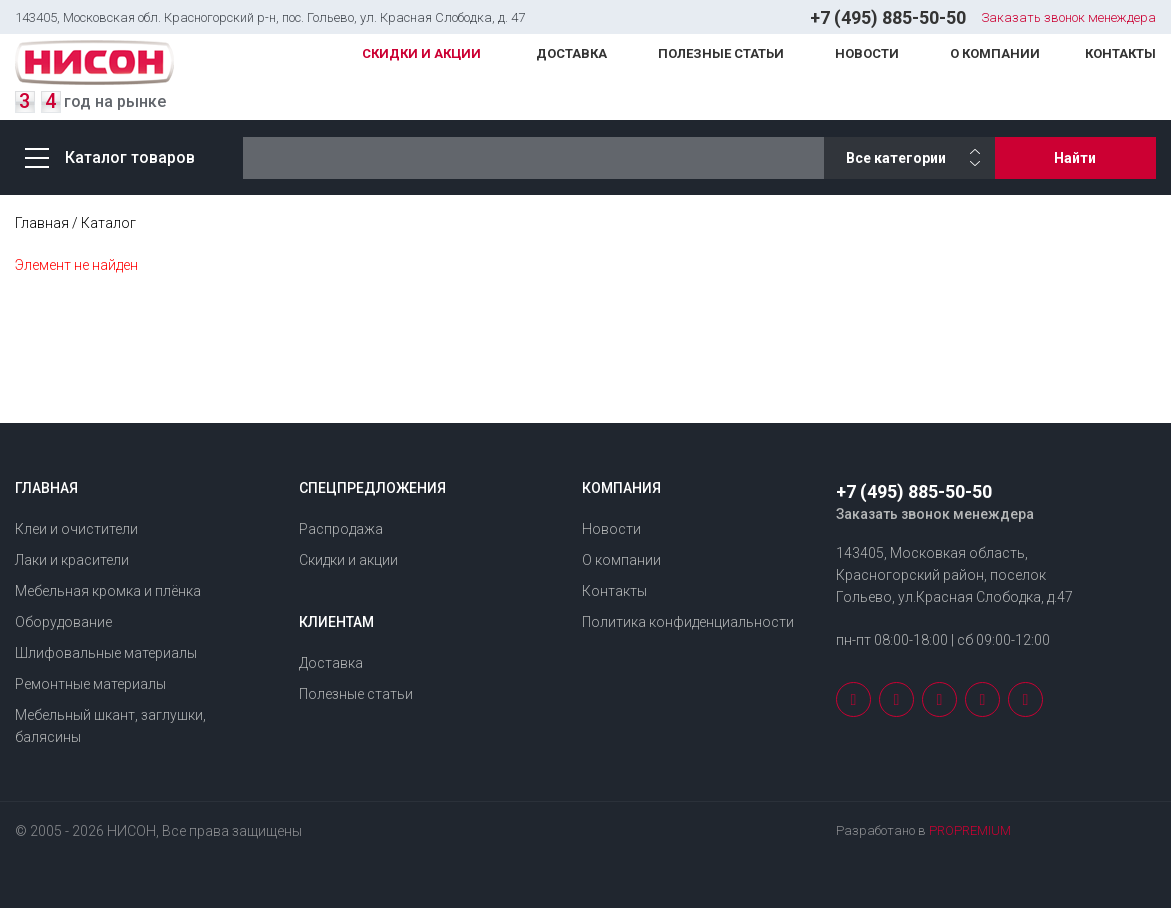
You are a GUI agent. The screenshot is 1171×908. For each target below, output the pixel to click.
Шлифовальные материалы (106, 653)
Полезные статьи (721, 53)
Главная (42, 223)
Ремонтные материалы (90, 684)
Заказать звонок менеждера (1068, 17)
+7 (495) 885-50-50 (888, 17)
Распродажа (341, 529)
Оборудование (63, 622)
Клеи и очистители (76, 529)
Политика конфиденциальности (688, 622)
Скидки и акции (421, 53)
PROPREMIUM (970, 830)
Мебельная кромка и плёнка (108, 591)
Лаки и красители (72, 560)
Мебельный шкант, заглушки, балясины (110, 726)
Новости (867, 53)
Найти (1075, 158)
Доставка (571, 53)
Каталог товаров (110, 157)
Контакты (1120, 53)
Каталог (108, 223)
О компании (995, 53)
